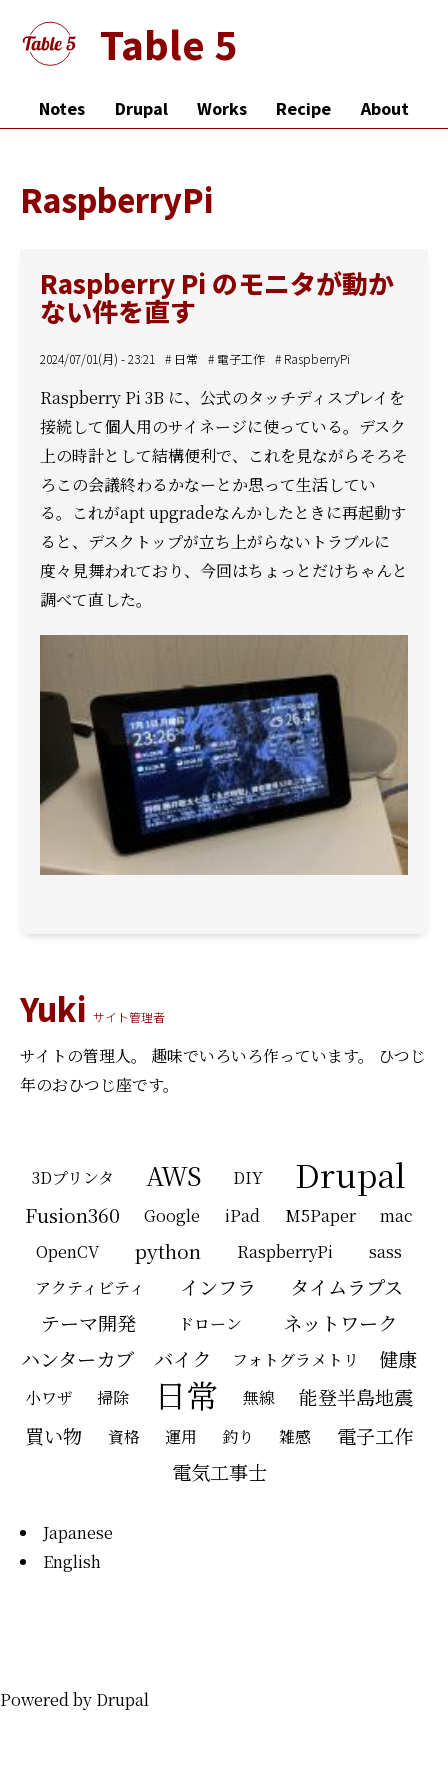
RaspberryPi (317, 358)
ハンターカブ (77, 1358)
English (72, 1561)
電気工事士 (219, 1471)
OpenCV (67, 1251)
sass (385, 1251)
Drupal (141, 108)
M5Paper (320, 1215)
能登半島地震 (356, 1396)
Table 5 (168, 43)
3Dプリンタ (73, 1177)
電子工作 (241, 358)
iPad (242, 1215)
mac (396, 1215)
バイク (182, 1358)
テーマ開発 (88, 1322)
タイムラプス (346, 1286)
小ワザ (49, 1397)
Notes (62, 108)
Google (172, 1215)
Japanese (78, 1532)
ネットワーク (340, 1322)
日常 (186, 358)
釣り (238, 1436)
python (168, 1250)
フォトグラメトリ (295, 1359)
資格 (124, 1436)
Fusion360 (72, 1214)
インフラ (218, 1286)
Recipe (303, 108)
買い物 (53, 1435)
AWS (174, 1175)
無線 (259, 1397)
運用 (181, 1436)
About (385, 108)
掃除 (113, 1397)
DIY (248, 1177)
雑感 (295, 1436)
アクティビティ (90, 1287)
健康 (398, 1358)
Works (222, 108)
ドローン (210, 1323)
